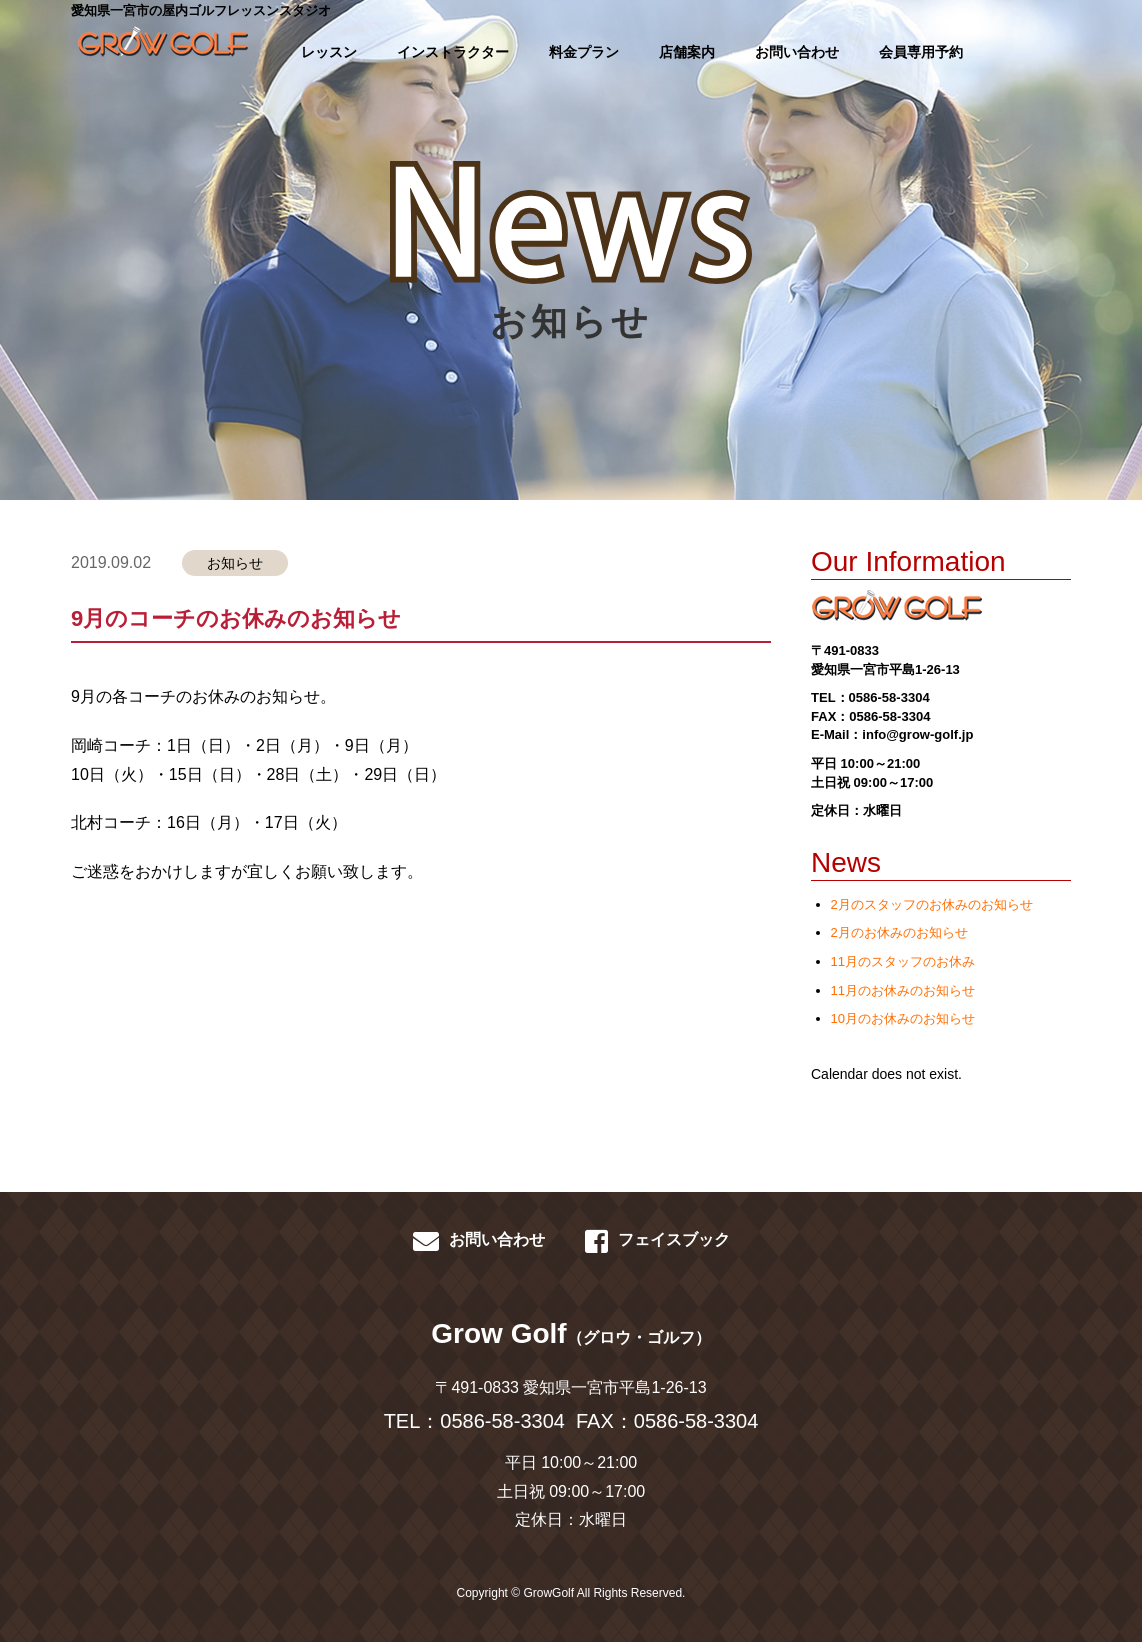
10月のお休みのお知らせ (903, 1018)
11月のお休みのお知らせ (903, 990)
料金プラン (584, 52)
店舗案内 (687, 52)
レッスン (329, 52)
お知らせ (235, 563)
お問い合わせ (797, 52)
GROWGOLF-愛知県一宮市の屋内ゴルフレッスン (156, 50)
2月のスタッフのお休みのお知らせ (932, 904)
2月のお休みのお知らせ (899, 932)
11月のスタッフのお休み (903, 961)
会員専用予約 (921, 52)
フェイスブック (657, 1241)
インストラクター (453, 52)
